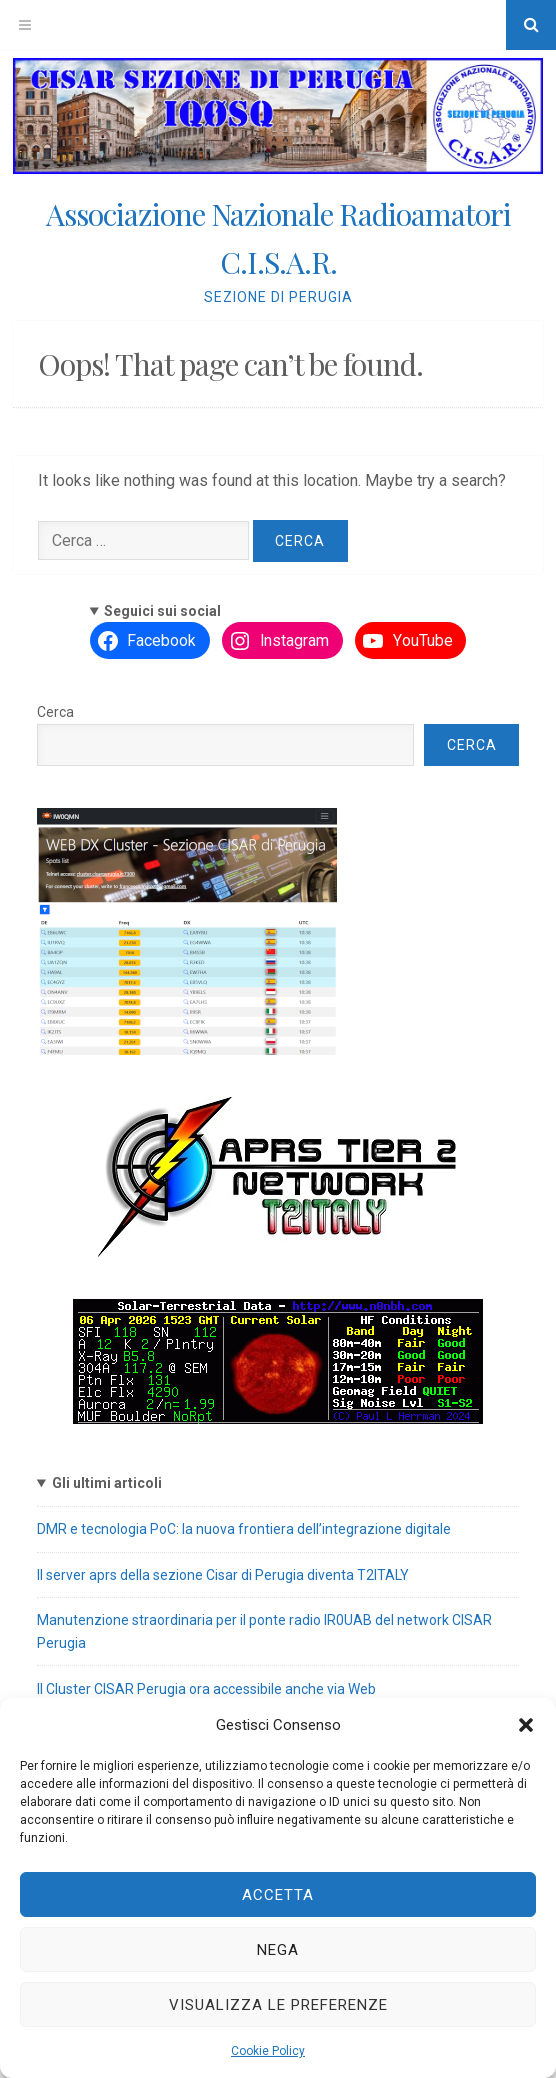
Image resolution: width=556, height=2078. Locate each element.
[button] (526, 1725)
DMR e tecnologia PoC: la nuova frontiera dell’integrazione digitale (244, 1529)
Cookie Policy (268, 2051)
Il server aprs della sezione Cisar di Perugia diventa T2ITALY (223, 1575)
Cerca (55, 712)
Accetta (278, 1895)
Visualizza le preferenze (278, 2005)
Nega (278, 1950)
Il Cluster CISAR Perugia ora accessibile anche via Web (206, 1689)
